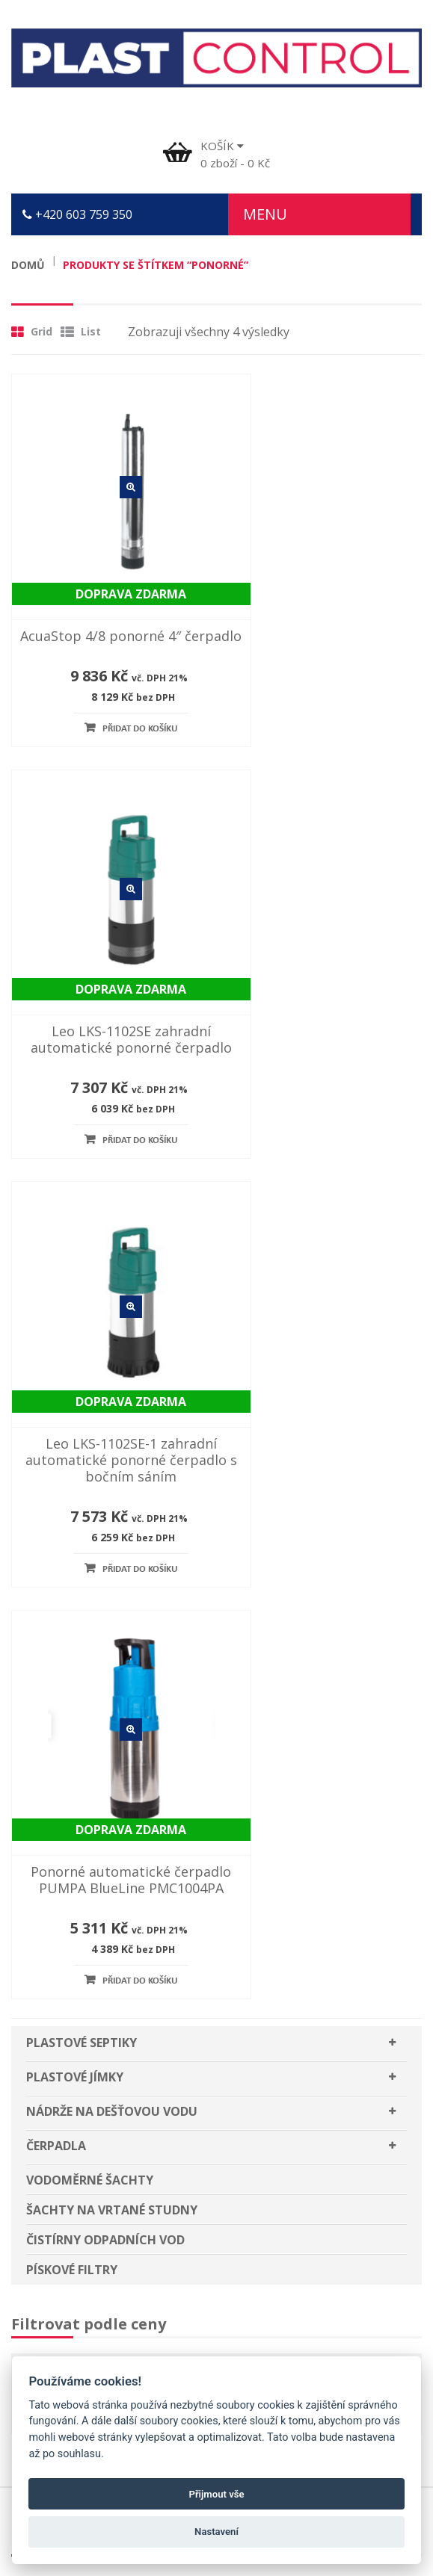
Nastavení (216, 2531)
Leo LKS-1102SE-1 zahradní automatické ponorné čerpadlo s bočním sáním (108, 989)
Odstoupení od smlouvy (88, 2080)
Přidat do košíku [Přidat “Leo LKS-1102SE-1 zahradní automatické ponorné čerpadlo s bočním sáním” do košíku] (117, 1098)
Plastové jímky (74, 1194)
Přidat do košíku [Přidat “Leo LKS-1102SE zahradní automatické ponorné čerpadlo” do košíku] (333, 716)
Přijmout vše (216, 2494)
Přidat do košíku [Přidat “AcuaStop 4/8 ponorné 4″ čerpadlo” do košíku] (117, 700)
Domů (28, 265)
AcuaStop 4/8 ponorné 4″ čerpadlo (108, 598)
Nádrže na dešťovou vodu (111, 1229)
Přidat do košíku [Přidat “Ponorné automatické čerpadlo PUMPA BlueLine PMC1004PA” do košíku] (333, 1098)
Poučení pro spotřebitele (92, 2022)
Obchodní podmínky (78, 1993)
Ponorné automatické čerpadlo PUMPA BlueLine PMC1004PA (325, 989)
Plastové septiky (81, 1160)
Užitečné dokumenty (80, 2051)
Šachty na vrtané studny (111, 1327)
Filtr (58, 1522)
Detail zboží (108, 477)
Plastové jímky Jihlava (82, 2228)
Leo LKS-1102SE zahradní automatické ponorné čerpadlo (325, 606)
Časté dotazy (58, 1964)
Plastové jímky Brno (78, 2257)
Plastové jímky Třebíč (82, 2198)
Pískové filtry (71, 1387)
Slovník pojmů (62, 2110)
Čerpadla (56, 1263)
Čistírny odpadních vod (105, 1357)
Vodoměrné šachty (89, 1297)
